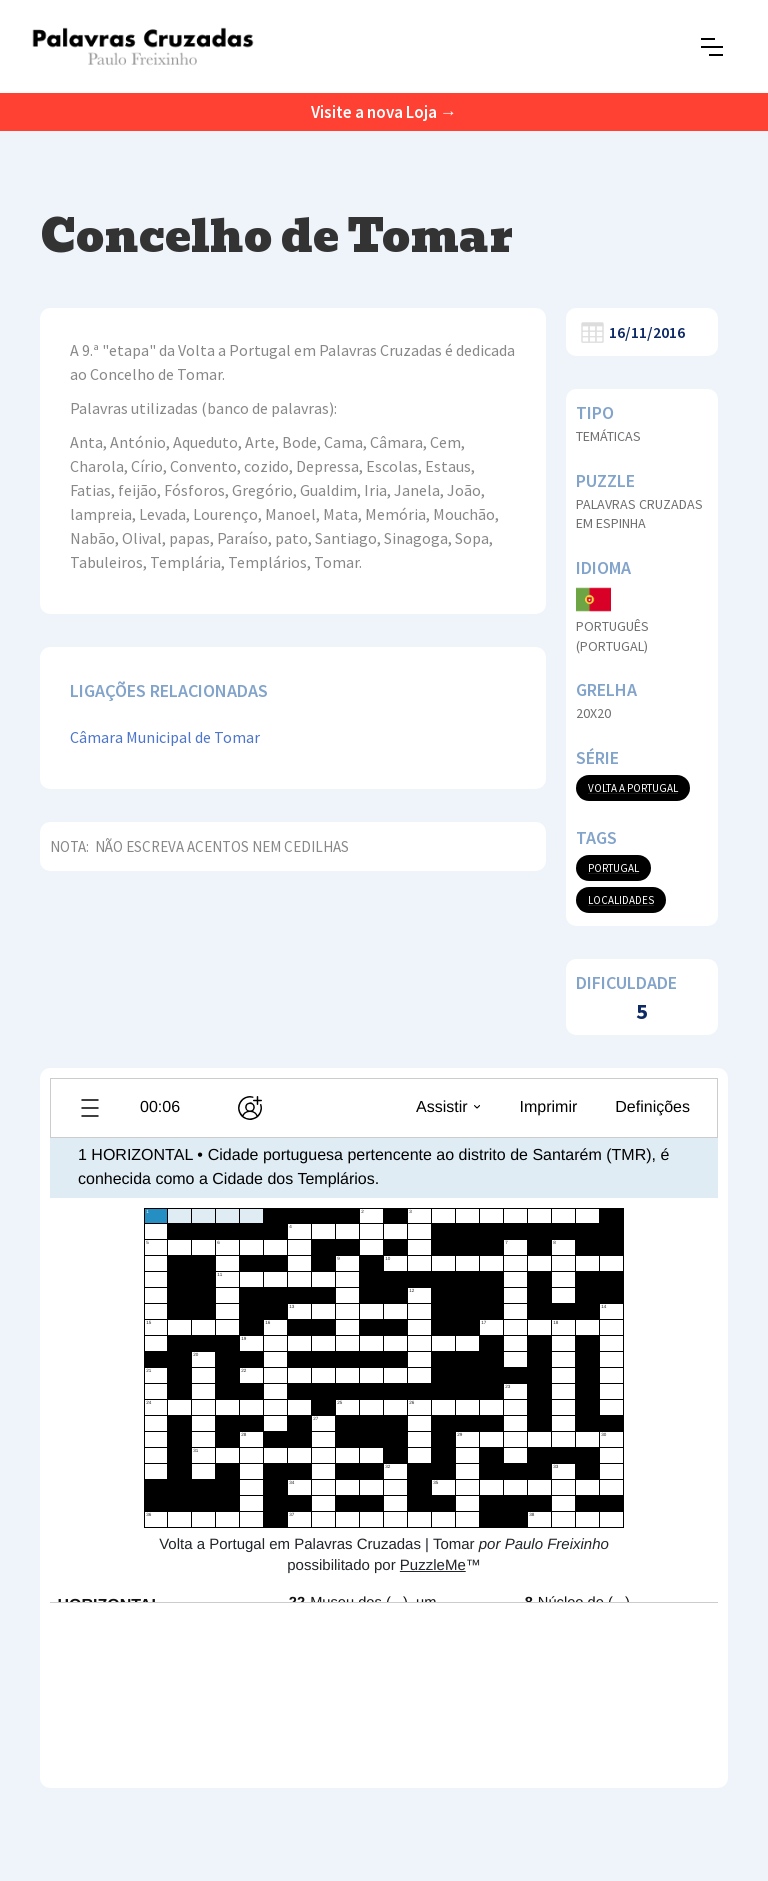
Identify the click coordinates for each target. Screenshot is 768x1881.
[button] (712, 47)
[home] (142, 46)
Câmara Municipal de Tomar (165, 737)
